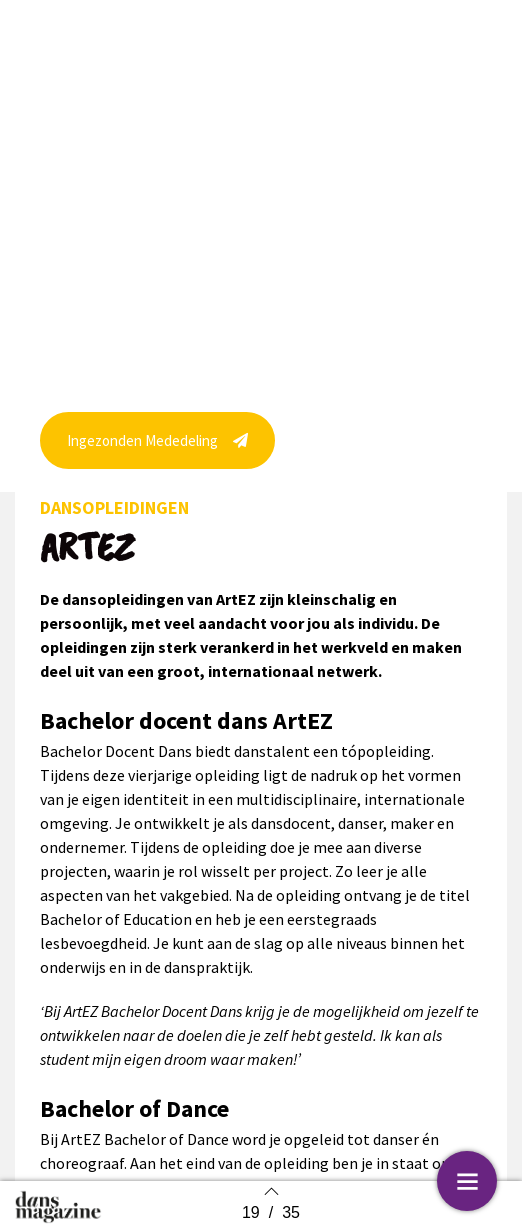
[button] (157, 460)
